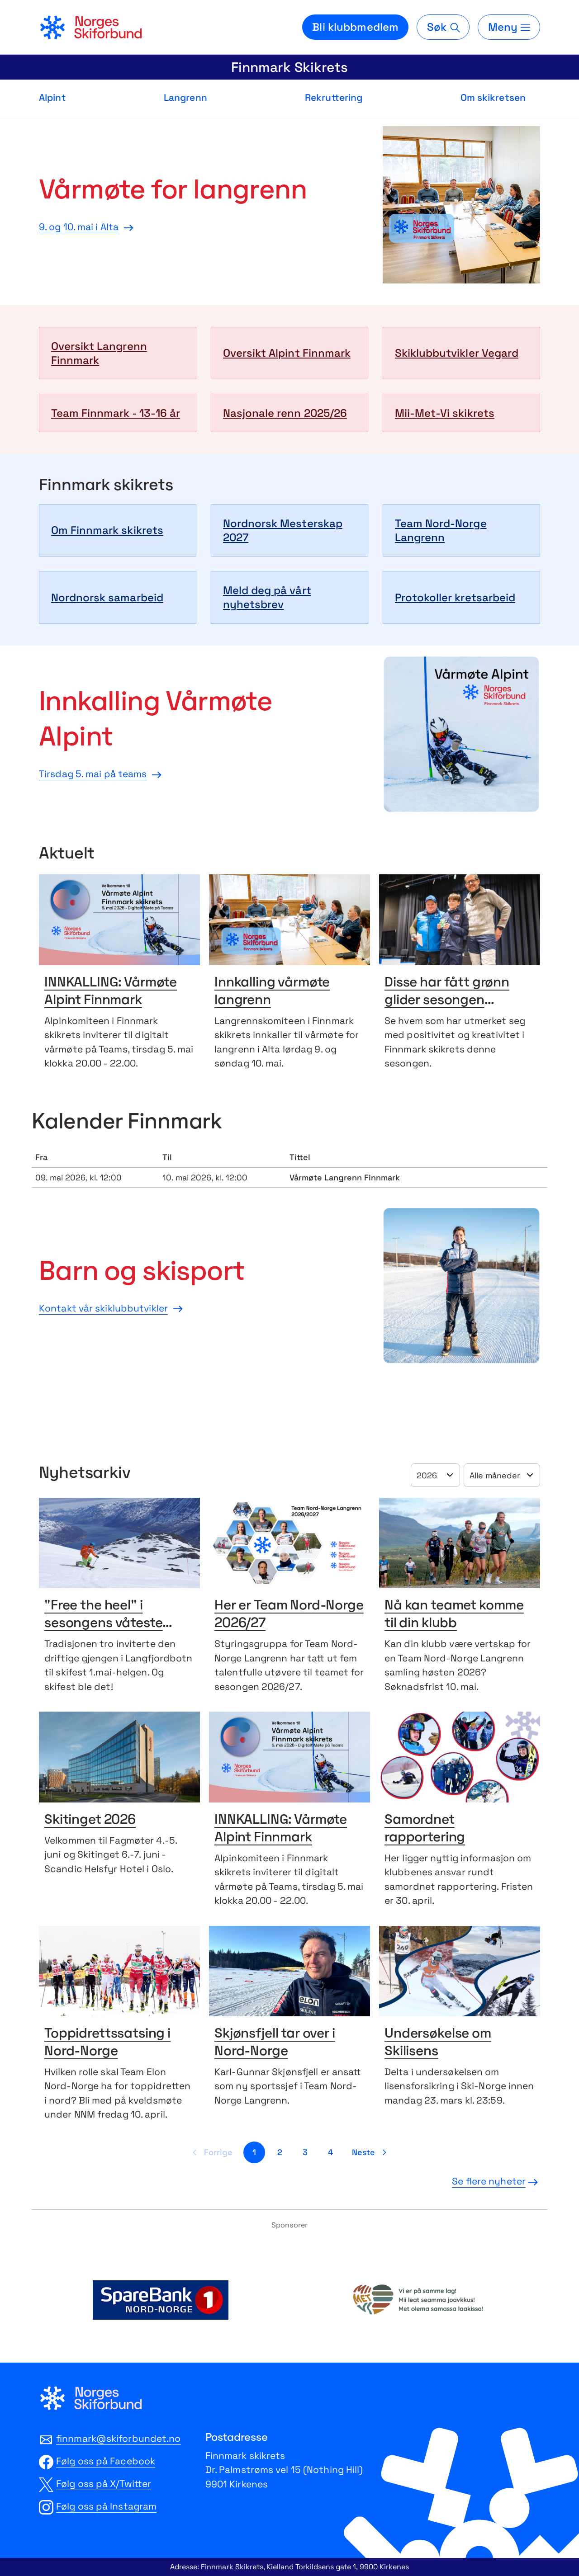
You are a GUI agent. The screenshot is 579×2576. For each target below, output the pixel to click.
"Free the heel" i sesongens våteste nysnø (103, 1623)
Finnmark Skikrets (289, 67)
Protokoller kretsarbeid (455, 597)
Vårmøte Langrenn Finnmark (345, 1177)
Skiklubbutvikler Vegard (456, 353)
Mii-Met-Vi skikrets (444, 413)
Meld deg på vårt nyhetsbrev (267, 597)
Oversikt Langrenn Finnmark (99, 353)
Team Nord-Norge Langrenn (441, 530)
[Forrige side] (211, 2152)
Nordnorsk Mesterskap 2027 (282, 530)
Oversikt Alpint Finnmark (287, 353)
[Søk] (443, 27)
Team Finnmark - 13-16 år (115, 413)
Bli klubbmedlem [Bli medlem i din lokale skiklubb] (355, 27)
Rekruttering (333, 97)
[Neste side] (371, 2152)
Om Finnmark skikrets (107, 530)
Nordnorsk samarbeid (107, 597)
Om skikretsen (493, 97)
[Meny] (509, 27)
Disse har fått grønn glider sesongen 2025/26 (446, 1000)
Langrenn (185, 97)
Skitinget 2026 (90, 1820)
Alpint (52, 97)
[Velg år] (435, 1475)
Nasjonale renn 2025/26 (285, 413)
